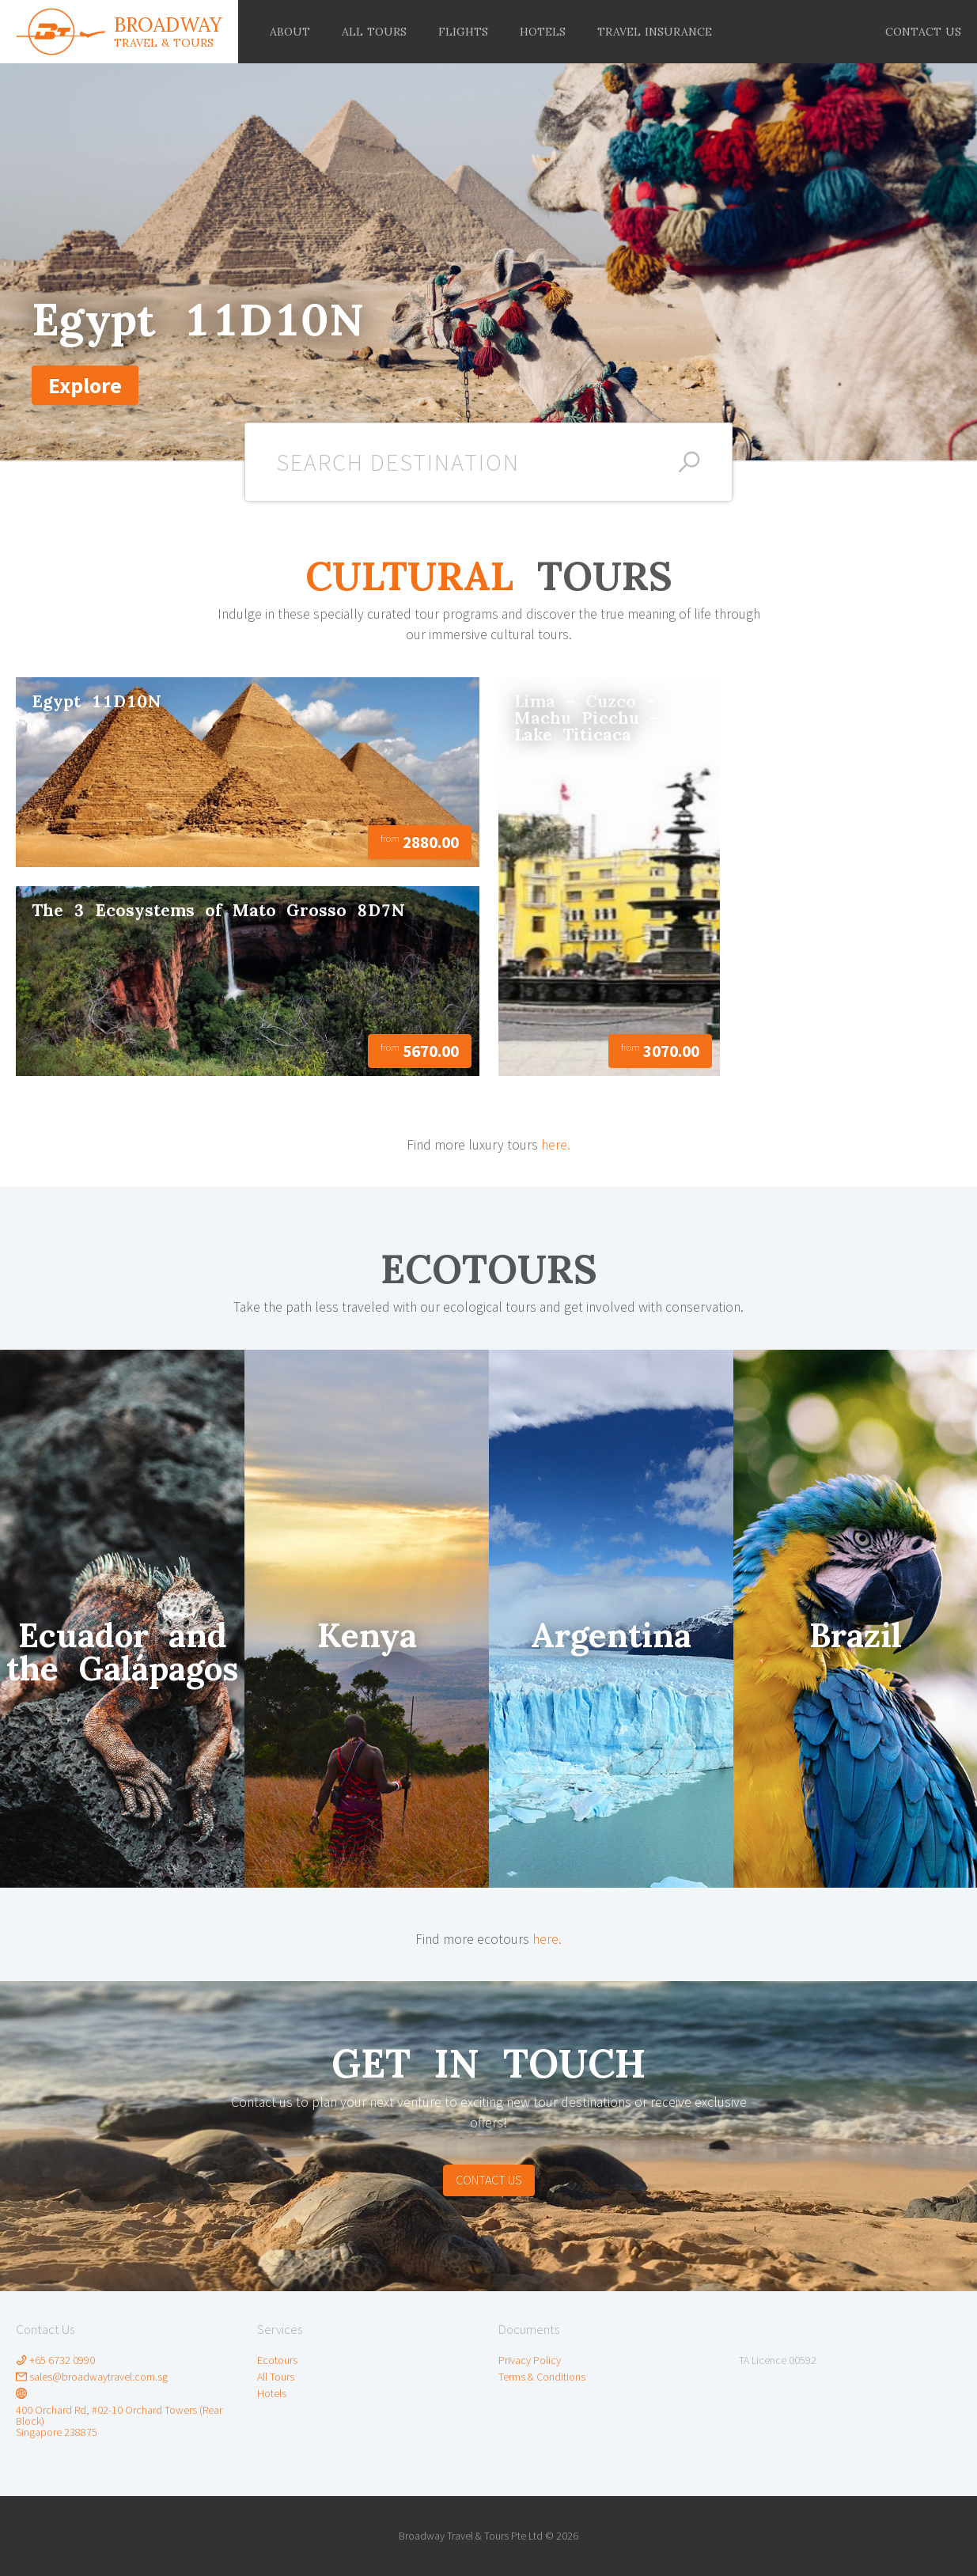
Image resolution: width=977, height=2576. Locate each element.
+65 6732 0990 (55, 2360)
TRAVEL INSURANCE (654, 32)
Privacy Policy (529, 2360)
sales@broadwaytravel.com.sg (92, 2377)
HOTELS (543, 32)
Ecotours (277, 2360)
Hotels (271, 2393)
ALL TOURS (374, 32)
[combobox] (488, 462)
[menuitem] (923, 31)
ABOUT (290, 32)
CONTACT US (923, 32)
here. (555, 1145)
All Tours (275, 2377)
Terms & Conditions (541, 2377)
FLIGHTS (463, 32)
